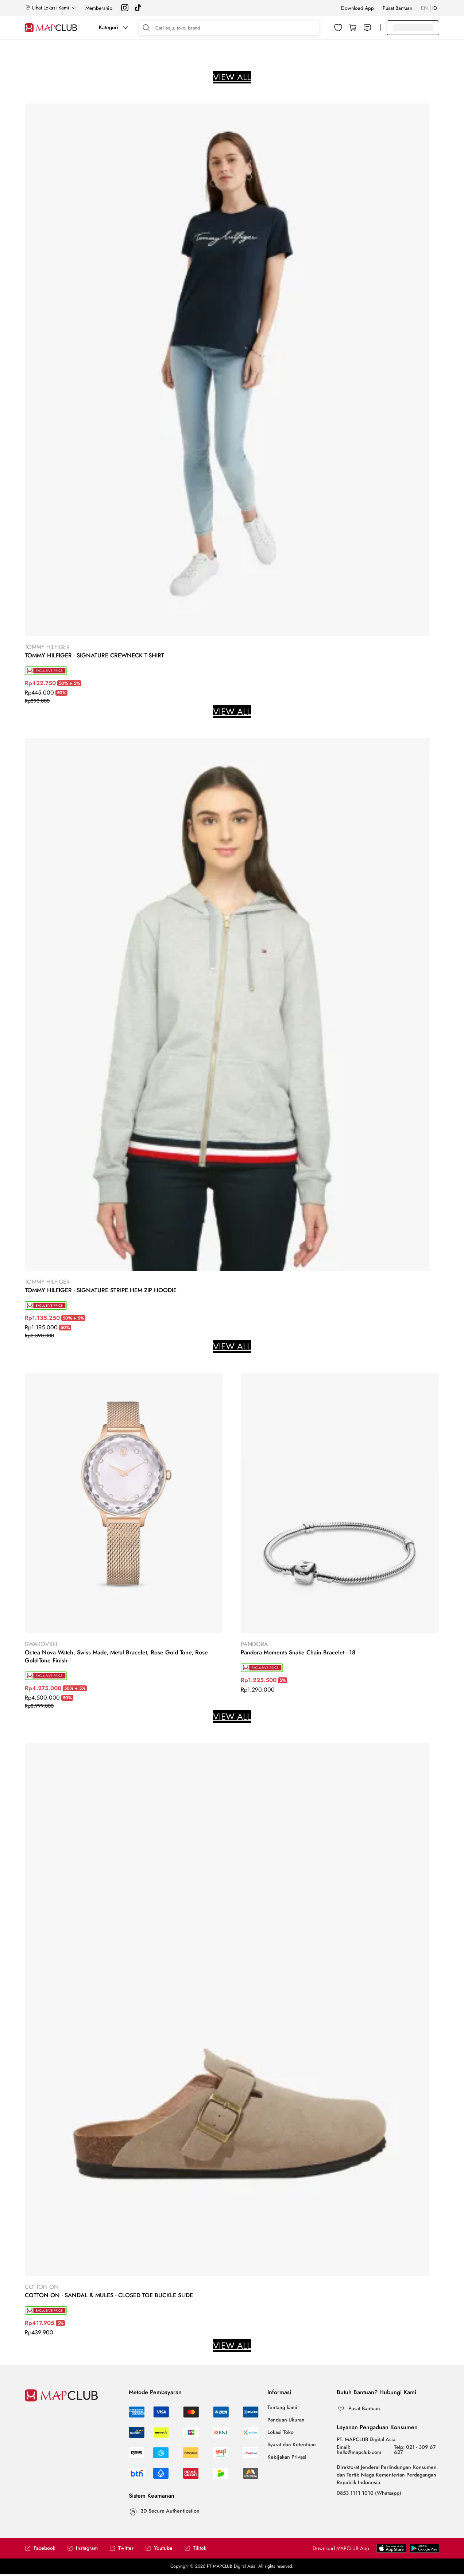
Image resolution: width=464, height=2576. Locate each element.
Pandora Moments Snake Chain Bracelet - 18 (298, 1653)
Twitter (121, 2548)
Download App (357, 8)
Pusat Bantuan (397, 8)
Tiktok (195, 2548)
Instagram (82, 2548)
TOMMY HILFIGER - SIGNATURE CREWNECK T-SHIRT (94, 656)
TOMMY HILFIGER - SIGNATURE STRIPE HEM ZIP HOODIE (101, 1290)
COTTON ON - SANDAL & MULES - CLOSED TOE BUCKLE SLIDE (109, 2295)
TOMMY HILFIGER (47, 647)
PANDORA (254, 1644)
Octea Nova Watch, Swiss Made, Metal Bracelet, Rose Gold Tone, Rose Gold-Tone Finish (116, 1657)
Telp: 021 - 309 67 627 (415, 2449)
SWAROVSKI (41, 1644)
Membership (98, 8)
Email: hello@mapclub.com (359, 2449)
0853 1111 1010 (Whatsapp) (369, 2493)
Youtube (159, 2548)
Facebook (40, 2548)
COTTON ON (41, 2287)
